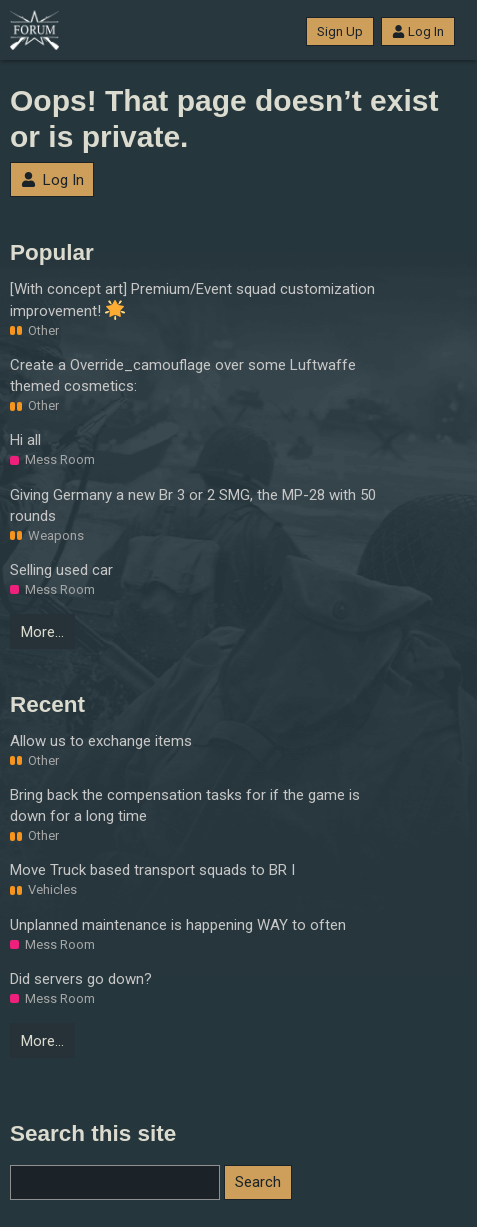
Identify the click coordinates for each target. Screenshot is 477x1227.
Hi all (25, 440)
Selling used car (61, 570)
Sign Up (340, 31)
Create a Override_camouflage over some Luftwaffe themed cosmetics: (183, 375)
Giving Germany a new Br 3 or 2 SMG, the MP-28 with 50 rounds (193, 505)
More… (42, 632)
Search (258, 1182)
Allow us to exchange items (101, 741)
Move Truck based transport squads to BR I (152, 870)
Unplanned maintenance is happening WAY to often (178, 925)
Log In (418, 31)
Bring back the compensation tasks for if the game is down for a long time (185, 805)
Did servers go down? (81, 979)
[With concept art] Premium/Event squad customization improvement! (192, 300)
